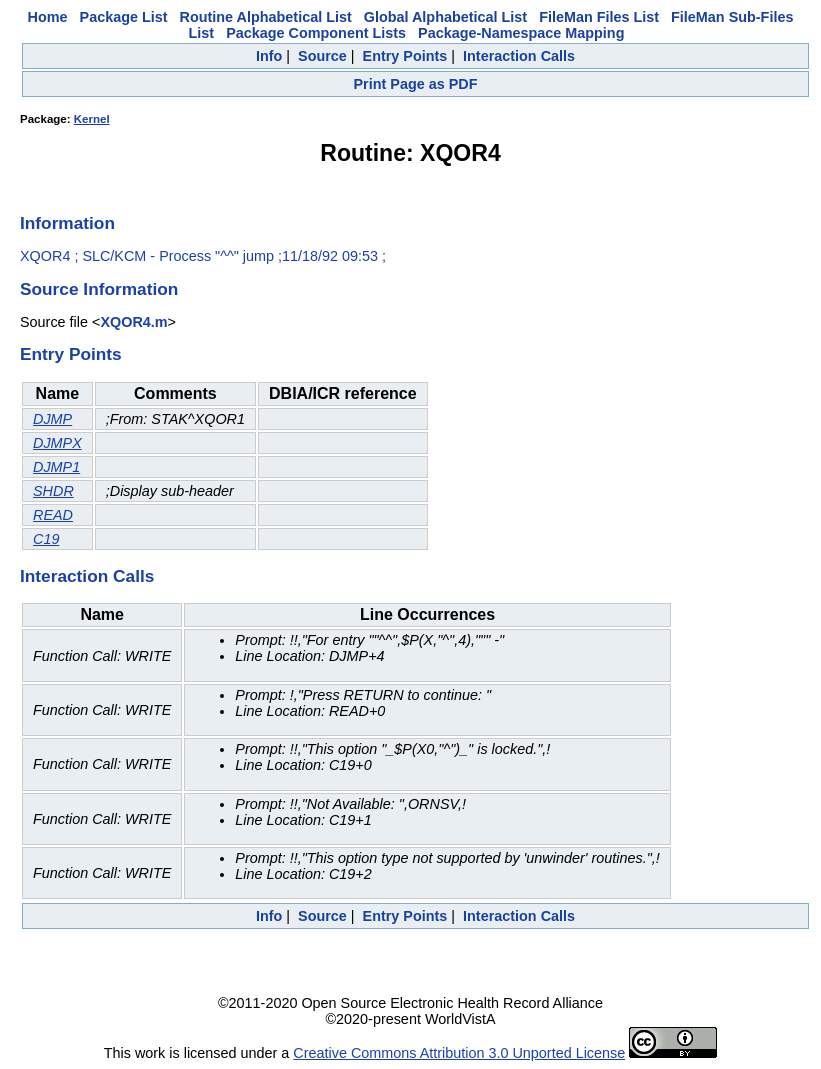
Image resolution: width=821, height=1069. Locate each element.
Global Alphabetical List (445, 17)
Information (67, 223)
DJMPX (57, 443)
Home (48, 17)
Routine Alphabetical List (266, 17)
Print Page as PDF (416, 84)
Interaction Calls (519, 56)
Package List (124, 17)
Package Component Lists (316, 33)
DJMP (52, 419)
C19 (46, 539)
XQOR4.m (133, 322)
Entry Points (405, 56)
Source (322, 56)
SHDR (53, 491)
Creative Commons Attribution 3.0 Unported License (459, 1053)
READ (53, 515)
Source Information (99, 289)
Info (269, 56)
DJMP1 (56, 467)
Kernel (92, 119)
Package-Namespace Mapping (521, 33)
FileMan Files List (599, 17)
